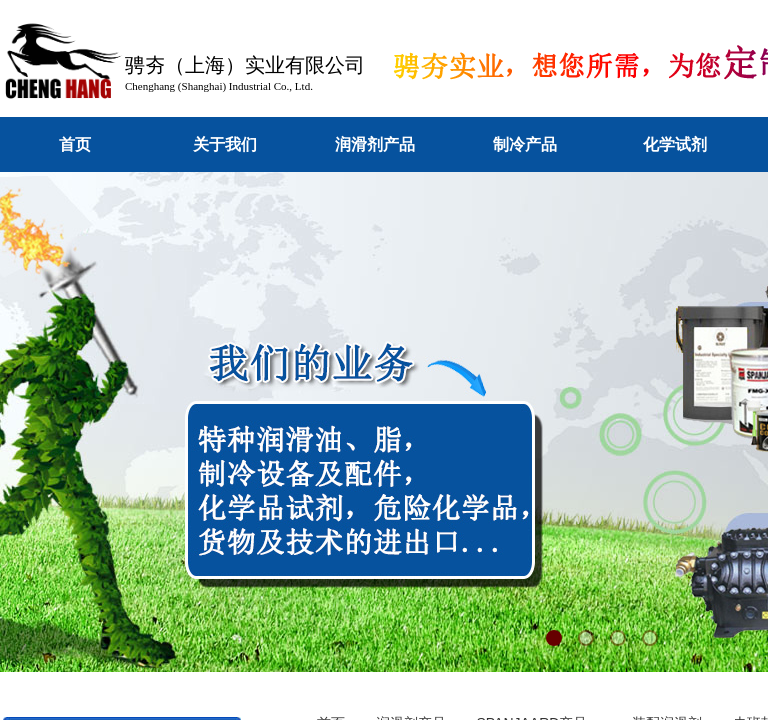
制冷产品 (525, 144)
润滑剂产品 (375, 144)
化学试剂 (675, 144)
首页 (75, 144)
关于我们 (225, 144)
